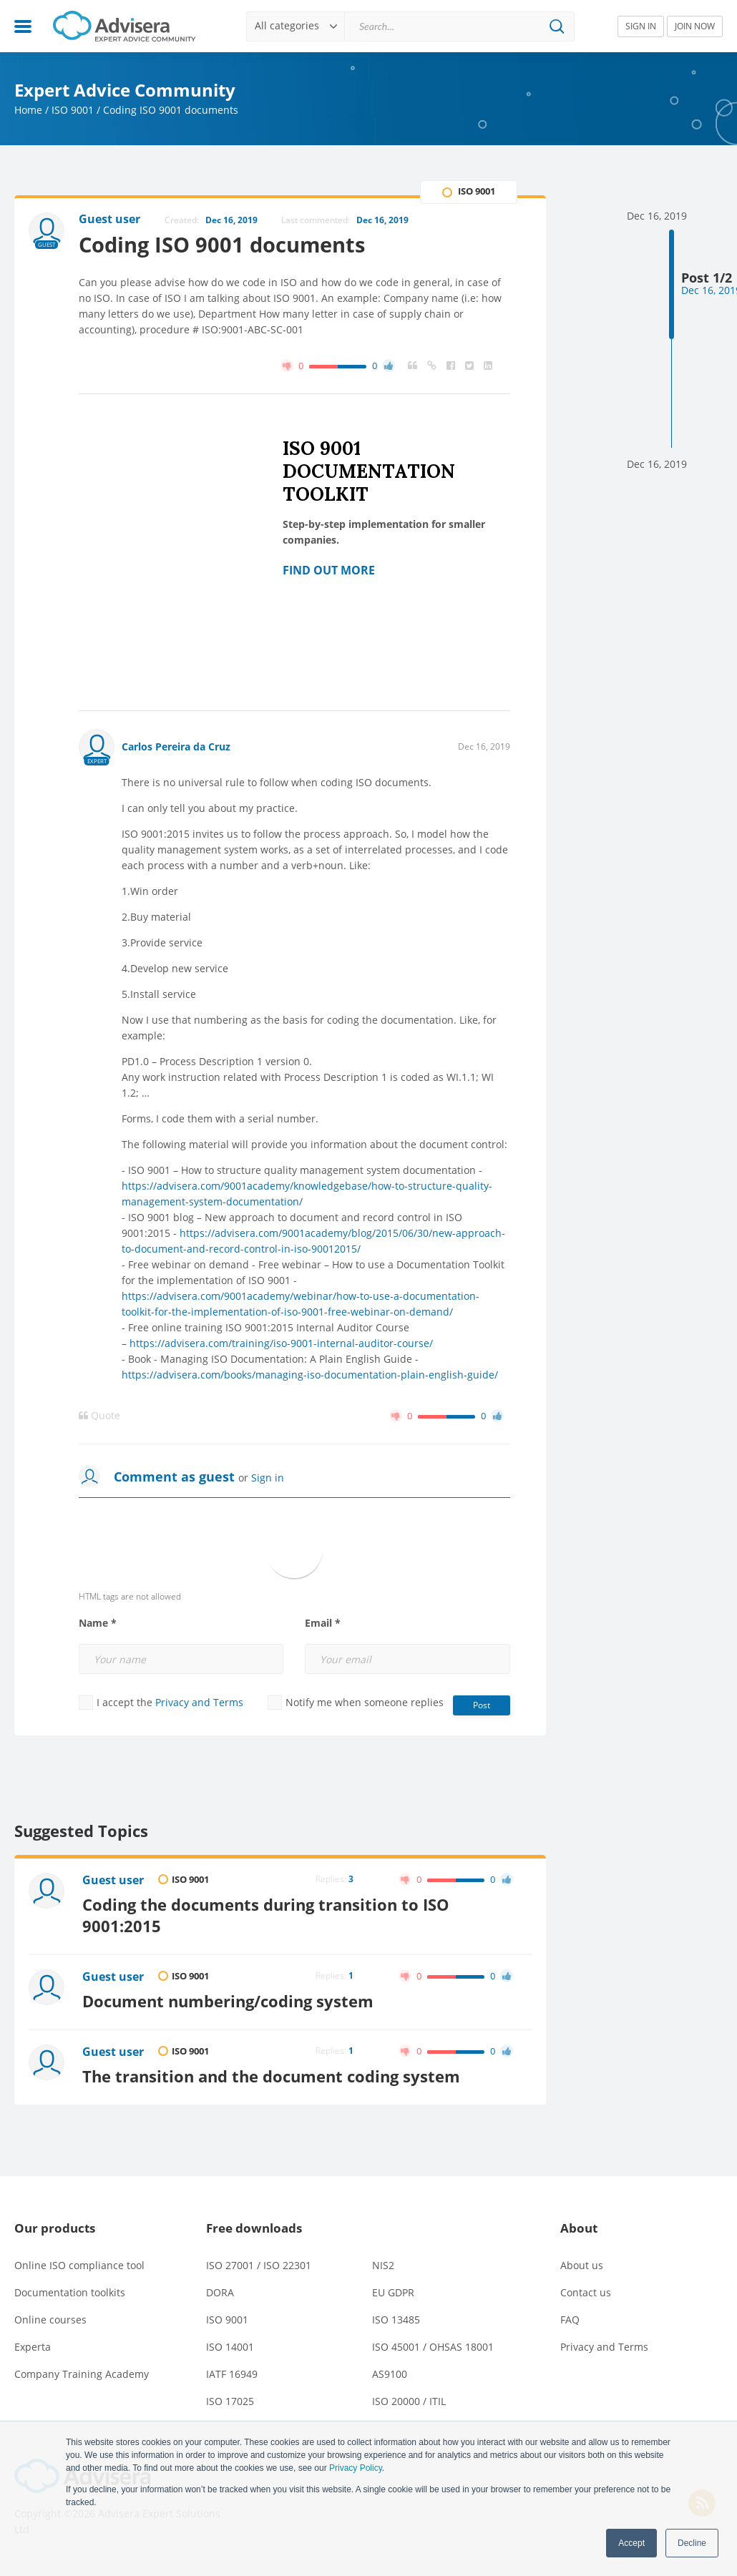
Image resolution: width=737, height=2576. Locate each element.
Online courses (50, 2319)
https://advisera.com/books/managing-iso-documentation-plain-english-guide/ (310, 1374)
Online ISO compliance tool (79, 2265)
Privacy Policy (355, 2468)
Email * (323, 1623)
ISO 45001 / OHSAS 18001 (433, 2347)
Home (28, 110)
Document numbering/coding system (228, 2001)
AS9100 (389, 2374)
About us (581, 2265)
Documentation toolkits (69, 2292)
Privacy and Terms (199, 1702)
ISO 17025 (230, 2401)
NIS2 (383, 2265)
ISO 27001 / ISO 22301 (258, 2265)
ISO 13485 (396, 2319)
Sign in (267, 1477)
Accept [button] (631, 2543)
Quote (99, 1415)
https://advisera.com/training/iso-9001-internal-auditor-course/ (281, 1343)
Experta (32, 2347)
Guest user (113, 1880)
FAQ (570, 2319)
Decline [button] (692, 2543)
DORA (220, 2292)
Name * (98, 1623)
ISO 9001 (73, 110)
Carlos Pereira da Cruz (176, 746)
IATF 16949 (232, 2374)
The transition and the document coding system (271, 2076)
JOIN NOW (695, 26)
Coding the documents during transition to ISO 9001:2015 (265, 1915)
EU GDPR (393, 2292)
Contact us (585, 2292)
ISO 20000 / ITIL (409, 2401)
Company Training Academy (81, 2374)
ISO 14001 (230, 2347)
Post (481, 1705)
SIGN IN (640, 26)
